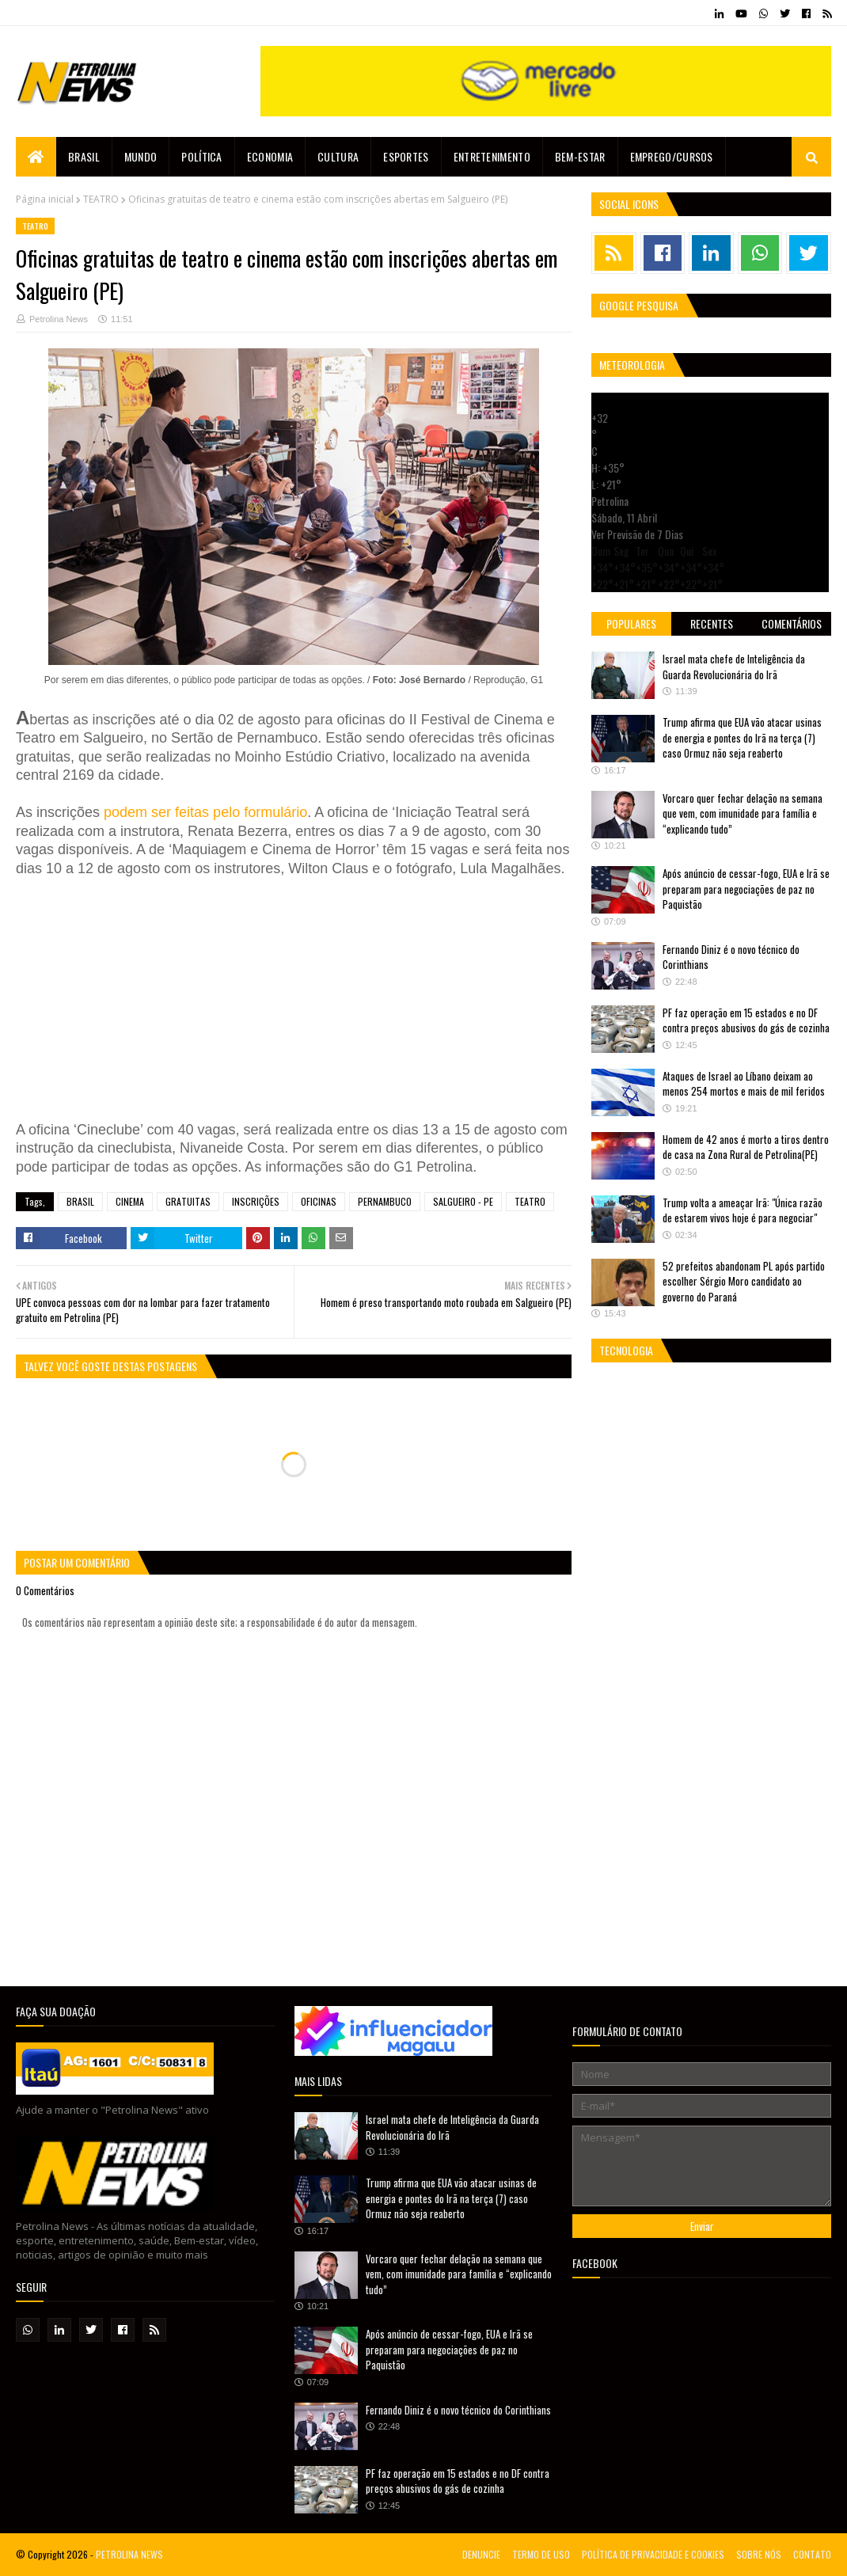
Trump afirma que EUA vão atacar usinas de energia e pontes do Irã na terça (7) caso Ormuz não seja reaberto (742, 737)
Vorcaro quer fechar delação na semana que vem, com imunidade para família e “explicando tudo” (742, 813)
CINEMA (130, 1201)
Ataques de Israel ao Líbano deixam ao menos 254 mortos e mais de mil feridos (744, 1084)
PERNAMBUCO (385, 1201)
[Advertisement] (253, 996)
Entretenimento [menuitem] (492, 156)
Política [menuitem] (201, 156)
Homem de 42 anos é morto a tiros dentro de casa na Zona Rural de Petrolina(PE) (746, 1147)
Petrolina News (58, 319)
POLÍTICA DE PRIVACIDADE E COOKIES (653, 2554)
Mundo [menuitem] (141, 156)
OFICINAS (318, 1201)
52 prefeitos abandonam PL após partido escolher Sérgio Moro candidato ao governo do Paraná (744, 1281)
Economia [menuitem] (270, 156)
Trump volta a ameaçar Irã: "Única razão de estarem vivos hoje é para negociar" (742, 1210)
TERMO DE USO (541, 2554)
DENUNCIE (481, 2554)
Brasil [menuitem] (84, 156)
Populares (631, 623)
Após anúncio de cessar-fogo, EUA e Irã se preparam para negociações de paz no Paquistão (746, 888)
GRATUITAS (188, 1201)
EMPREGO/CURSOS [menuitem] (671, 156)
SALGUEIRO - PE (463, 1201)
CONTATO (812, 2554)
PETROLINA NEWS (129, 2554)
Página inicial (45, 199)
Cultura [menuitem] (338, 156)
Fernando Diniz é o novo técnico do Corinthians (731, 957)
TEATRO (101, 199)
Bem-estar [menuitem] (580, 156)
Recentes (711, 623)
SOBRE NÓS (758, 2554)
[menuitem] (36, 157)
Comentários (792, 623)
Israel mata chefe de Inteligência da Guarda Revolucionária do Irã (734, 666)
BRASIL (80, 1201)
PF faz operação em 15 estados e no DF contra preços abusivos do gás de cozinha (746, 1020)
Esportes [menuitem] (405, 156)
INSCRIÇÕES (255, 1201)
